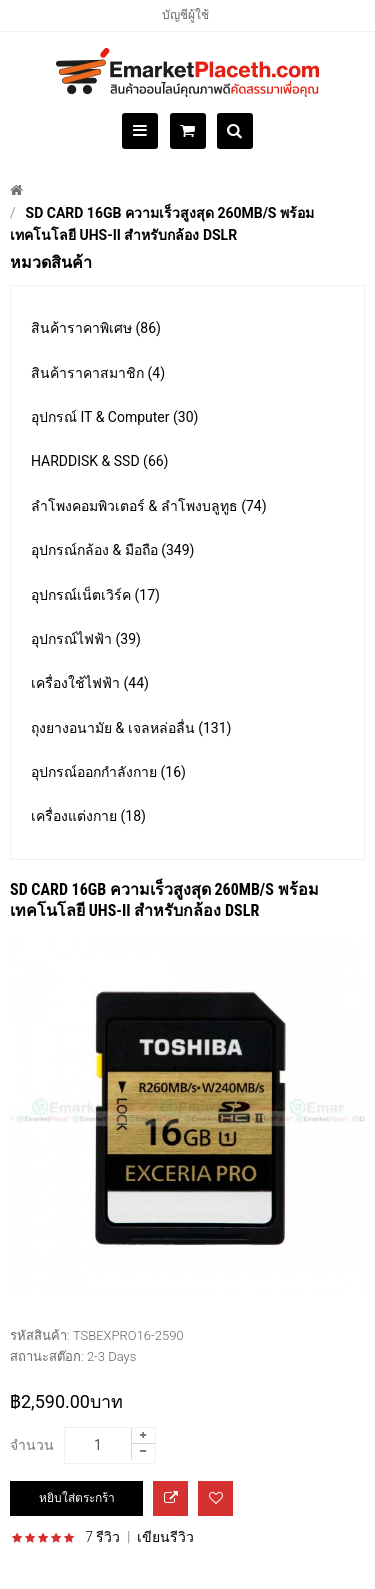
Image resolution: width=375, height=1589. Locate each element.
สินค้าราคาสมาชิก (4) (98, 373)
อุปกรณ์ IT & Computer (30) (114, 417)
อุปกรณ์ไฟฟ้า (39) (86, 639)
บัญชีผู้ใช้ (185, 15)
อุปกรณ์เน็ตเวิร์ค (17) (95, 595)
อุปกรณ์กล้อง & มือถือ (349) (112, 550)
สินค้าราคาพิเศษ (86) (96, 328)
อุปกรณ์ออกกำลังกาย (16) (108, 772)
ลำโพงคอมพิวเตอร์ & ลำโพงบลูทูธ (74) (149, 506)
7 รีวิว (102, 1537)
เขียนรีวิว (165, 1537)
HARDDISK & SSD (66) (100, 461)
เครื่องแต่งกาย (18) (88, 816)
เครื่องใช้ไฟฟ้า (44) (90, 683)
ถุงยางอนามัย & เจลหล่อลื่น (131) (131, 728)
